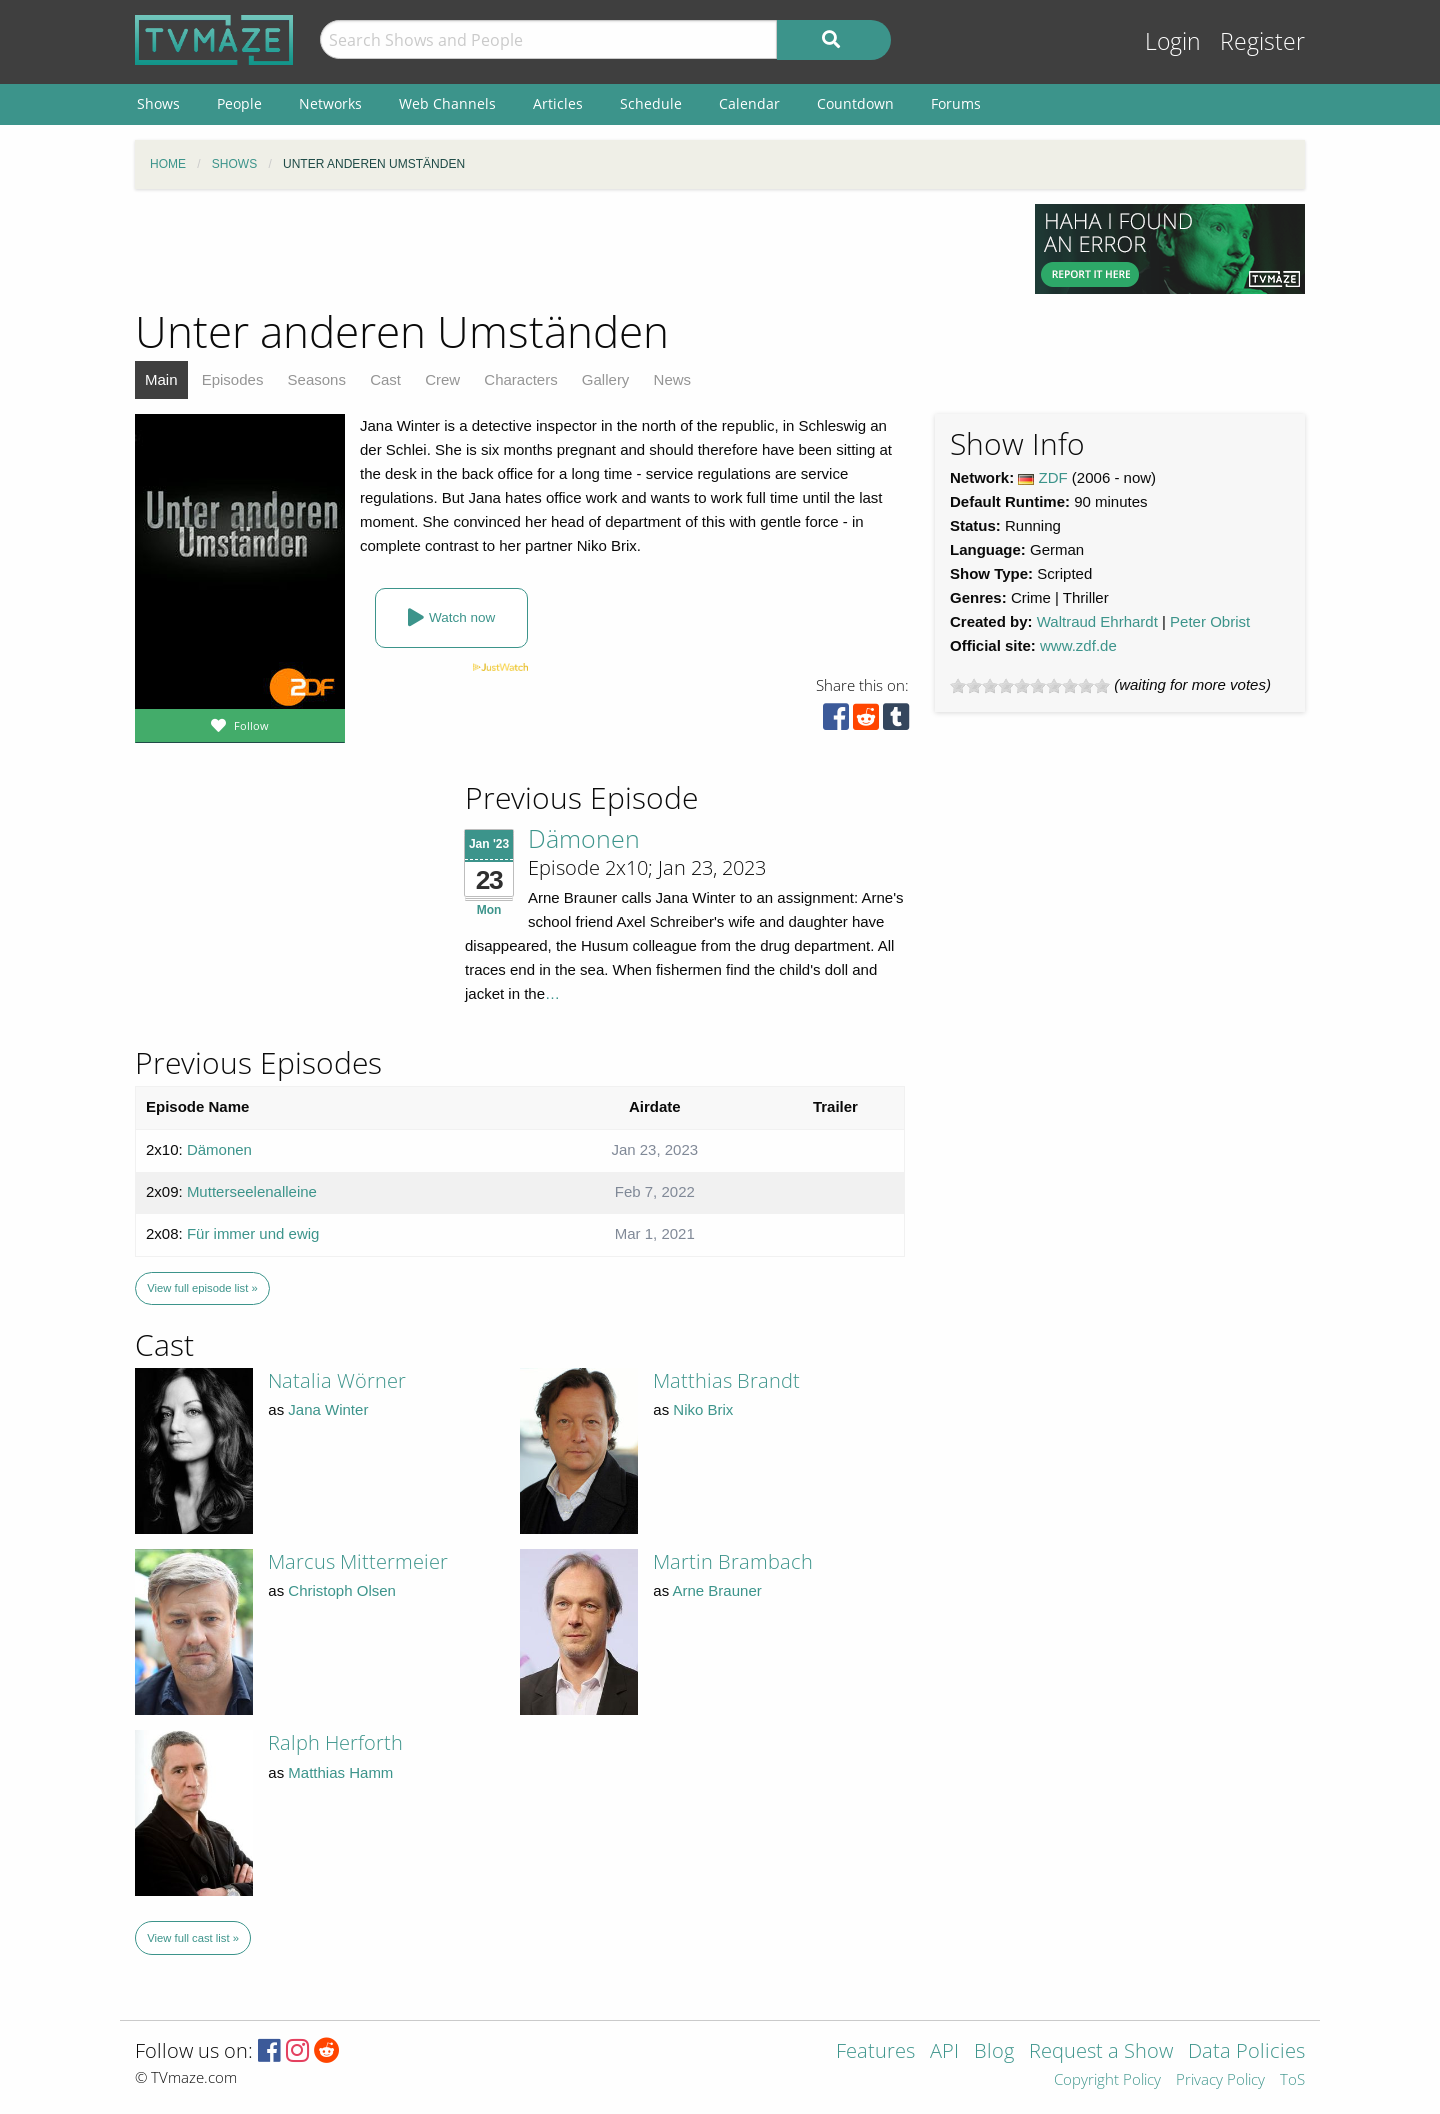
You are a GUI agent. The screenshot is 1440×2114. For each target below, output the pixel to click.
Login (1173, 41)
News (673, 379)
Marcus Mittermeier (358, 1561)
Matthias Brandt (726, 1380)
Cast (385, 379)
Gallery (606, 379)
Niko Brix (703, 1409)
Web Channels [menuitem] (447, 103)
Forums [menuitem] (956, 103)
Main (161, 379)
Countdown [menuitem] (855, 103)
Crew (442, 379)
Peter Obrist (1210, 621)
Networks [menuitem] (330, 103)
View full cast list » (193, 1938)
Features (875, 2052)
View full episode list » (202, 1288)
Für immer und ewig (253, 1233)
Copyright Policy (1107, 2080)
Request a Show (1101, 2052)
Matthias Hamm (340, 1772)
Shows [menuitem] (158, 103)
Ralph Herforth (335, 1742)
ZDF (1053, 477)
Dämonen (584, 838)
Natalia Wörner (337, 1380)
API (944, 2052)
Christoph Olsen (342, 1590)
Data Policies (1246, 2052)
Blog (994, 2052)
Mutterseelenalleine (252, 1191)
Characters (520, 379)
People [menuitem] (239, 103)
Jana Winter (328, 1409)
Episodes (233, 379)
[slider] (1030, 686)
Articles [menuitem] (558, 103)
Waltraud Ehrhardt (1097, 621)
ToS (1292, 2080)
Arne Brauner (717, 1590)
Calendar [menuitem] (749, 103)
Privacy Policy (1220, 2080)
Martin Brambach (733, 1561)
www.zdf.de (1078, 645)
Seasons (317, 379)
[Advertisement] (570, 249)
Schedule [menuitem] (651, 103)
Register (1262, 41)
